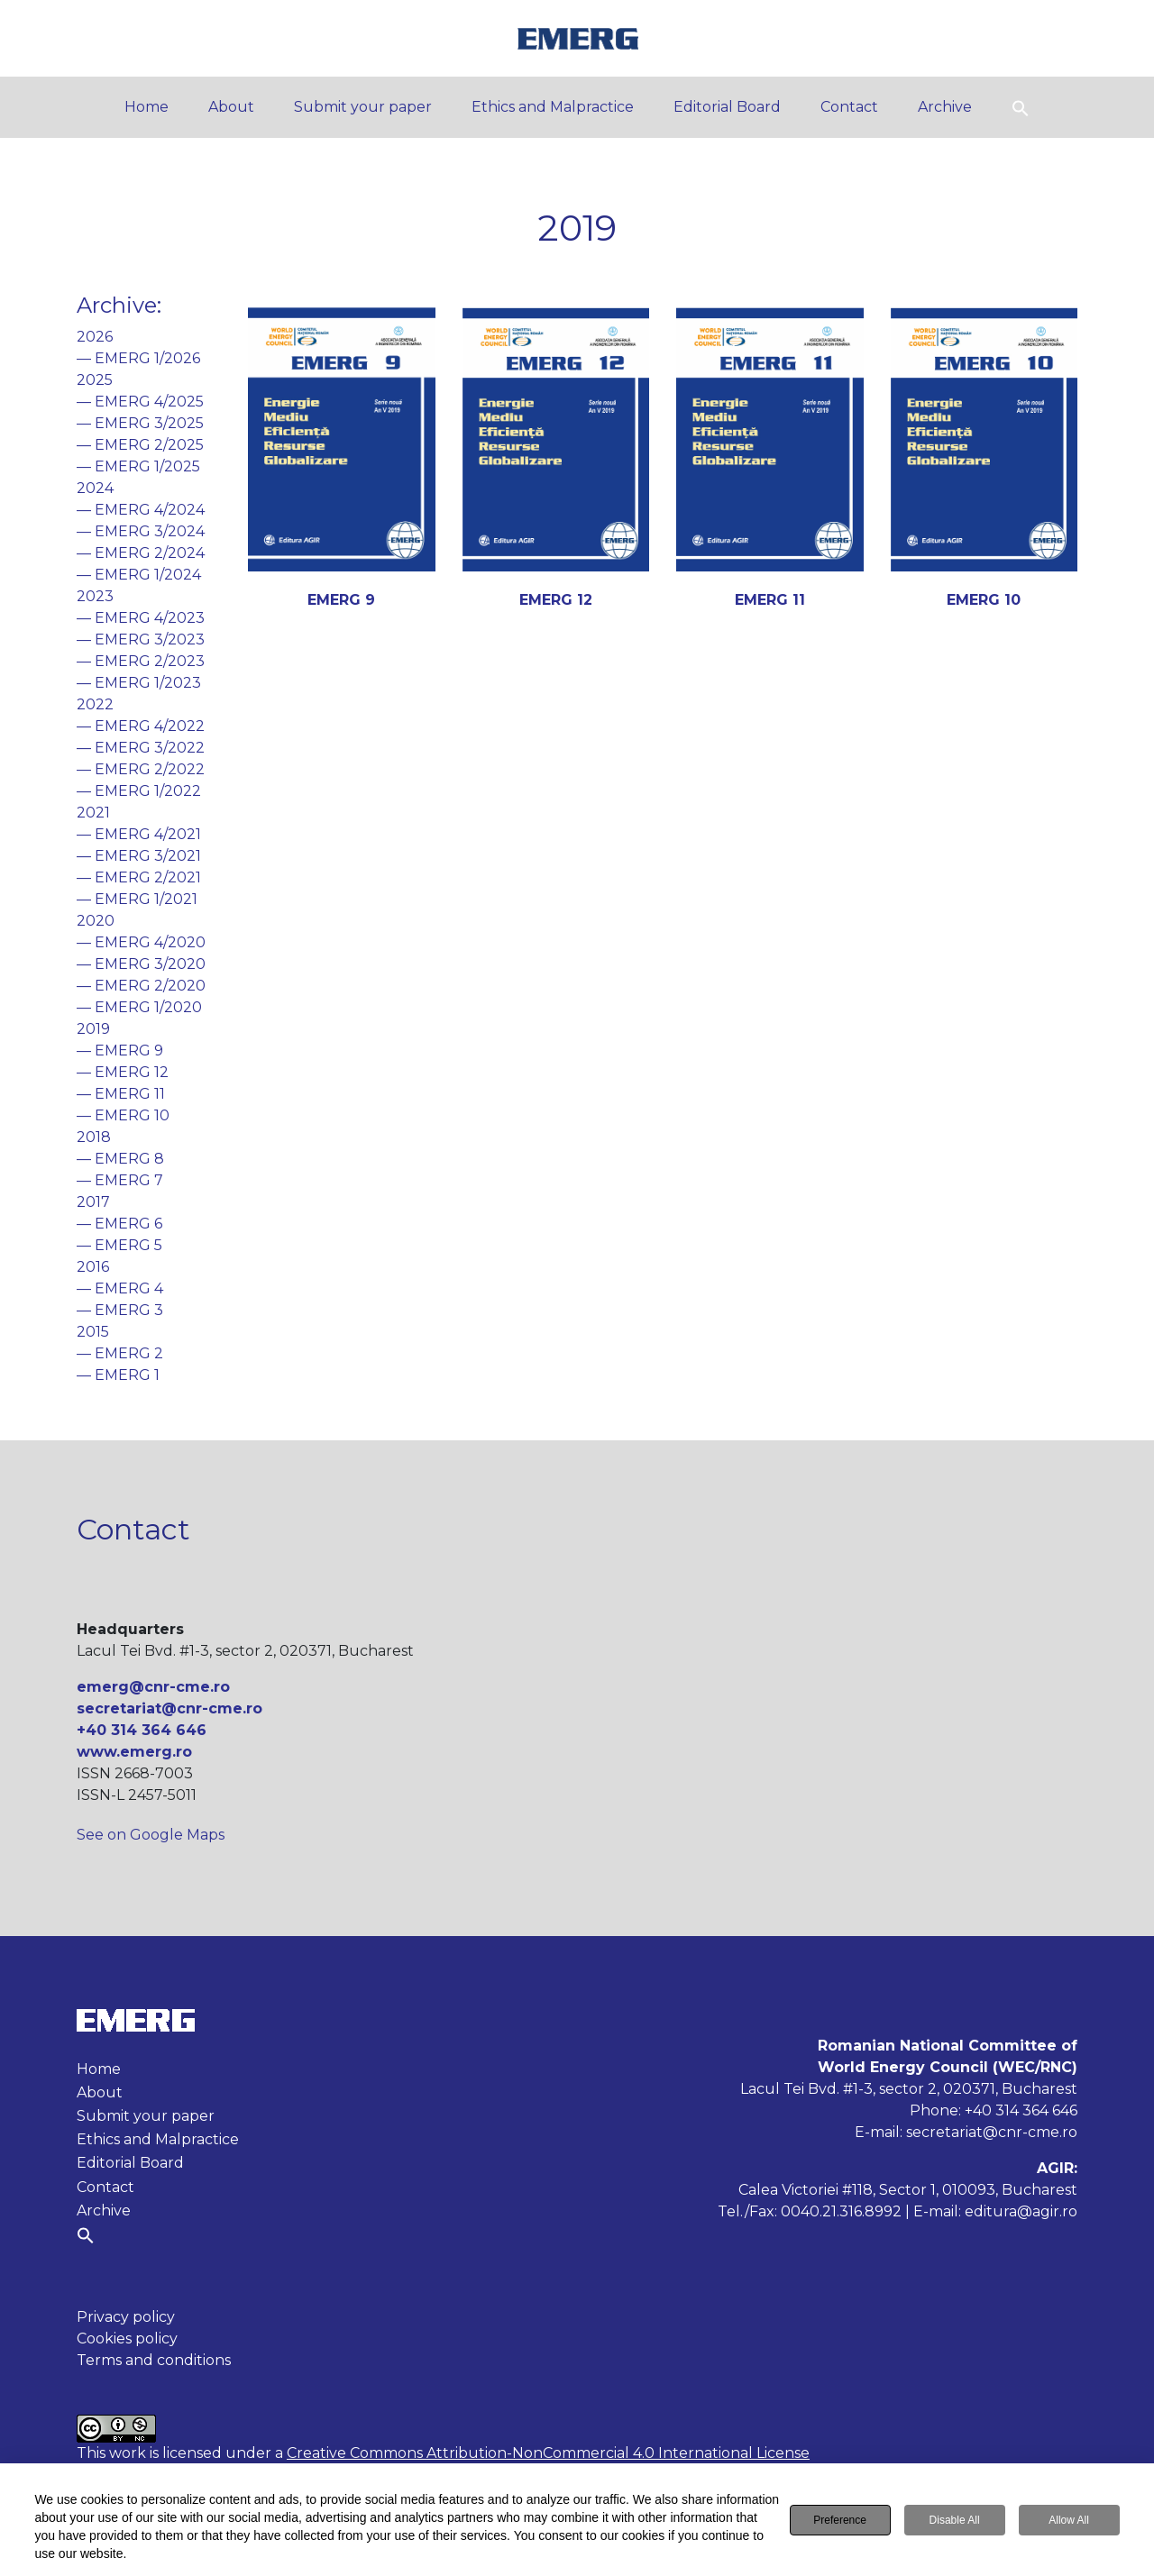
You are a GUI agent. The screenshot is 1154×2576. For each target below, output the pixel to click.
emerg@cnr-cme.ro (153, 1686)
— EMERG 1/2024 (139, 574)
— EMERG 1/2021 (137, 899)
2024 (95, 488)
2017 (93, 1201)
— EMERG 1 (118, 1375)
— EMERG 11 (121, 1093)
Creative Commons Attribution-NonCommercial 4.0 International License (548, 2453)
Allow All (1069, 2520)
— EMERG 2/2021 (139, 877)
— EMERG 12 (123, 1072)
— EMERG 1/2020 (139, 1007)
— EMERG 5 (119, 1245)
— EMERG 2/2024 (141, 553)
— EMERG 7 (120, 1180)
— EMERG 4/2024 (141, 509)
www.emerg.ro (134, 1751)
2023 (95, 596)
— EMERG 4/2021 (139, 834)
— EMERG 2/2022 (141, 769)
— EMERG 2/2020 (141, 985)
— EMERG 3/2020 (141, 964)
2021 (93, 812)
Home (146, 106)
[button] (1021, 106)
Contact (849, 106)
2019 (93, 1028)
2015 (93, 1331)
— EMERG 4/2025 (140, 401)
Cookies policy (127, 2338)
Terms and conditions (154, 2360)
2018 (94, 1137)
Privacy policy (126, 2316)
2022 (95, 704)
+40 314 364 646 (141, 1730)
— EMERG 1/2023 (139, 682)
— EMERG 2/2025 (140, 444)
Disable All (955, 2520)
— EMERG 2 (120, 1353)
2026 (95, 336)
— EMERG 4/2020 (141, 942)
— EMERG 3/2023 (141, 639)
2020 (95, 920)
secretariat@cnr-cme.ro (169, 1708)
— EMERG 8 (120, 1158)
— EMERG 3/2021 (139, 855)
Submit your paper (363, 106)
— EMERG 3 (120, 1310)
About (231, 106)
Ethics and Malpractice (553, 106)
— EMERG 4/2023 (141, 617)
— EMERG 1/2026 (138, 358)
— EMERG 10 (123, 1115)
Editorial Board (727, 106)
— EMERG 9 (120, 1050)
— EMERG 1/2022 (139, 790)
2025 (95, 379)
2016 (93, 1266)
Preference (839, 2520)
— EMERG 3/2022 (141, 747)
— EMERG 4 (120, 1288)
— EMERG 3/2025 (140, 423)
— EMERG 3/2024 (141, 531)
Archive (945, 106)
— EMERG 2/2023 (141, 661)
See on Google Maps (150, 1834)
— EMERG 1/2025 (138, 466)
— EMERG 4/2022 (141, 726)
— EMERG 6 (119, 1223)
